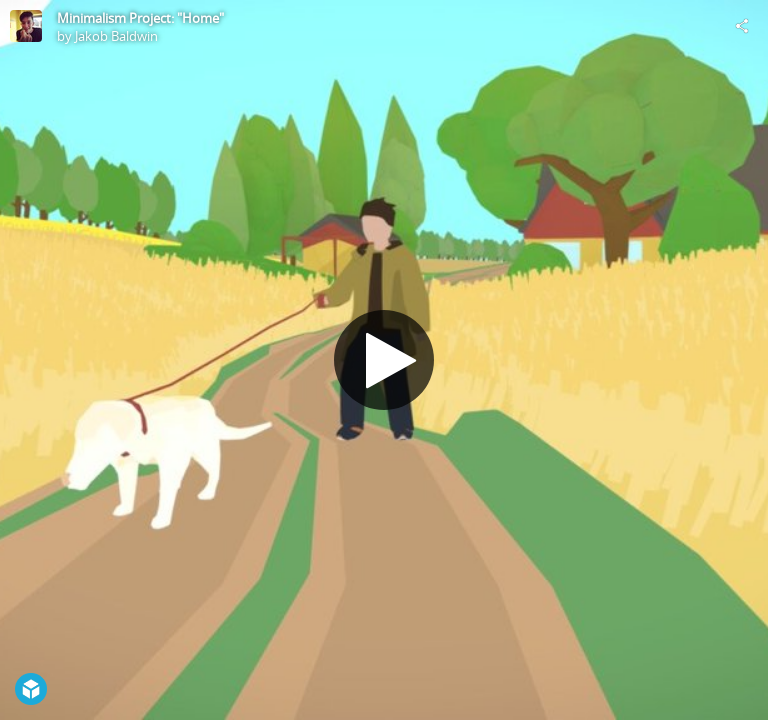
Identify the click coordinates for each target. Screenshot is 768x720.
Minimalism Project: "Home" (140, 18)
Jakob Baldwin (116, 36)
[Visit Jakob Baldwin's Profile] (26, 26)
